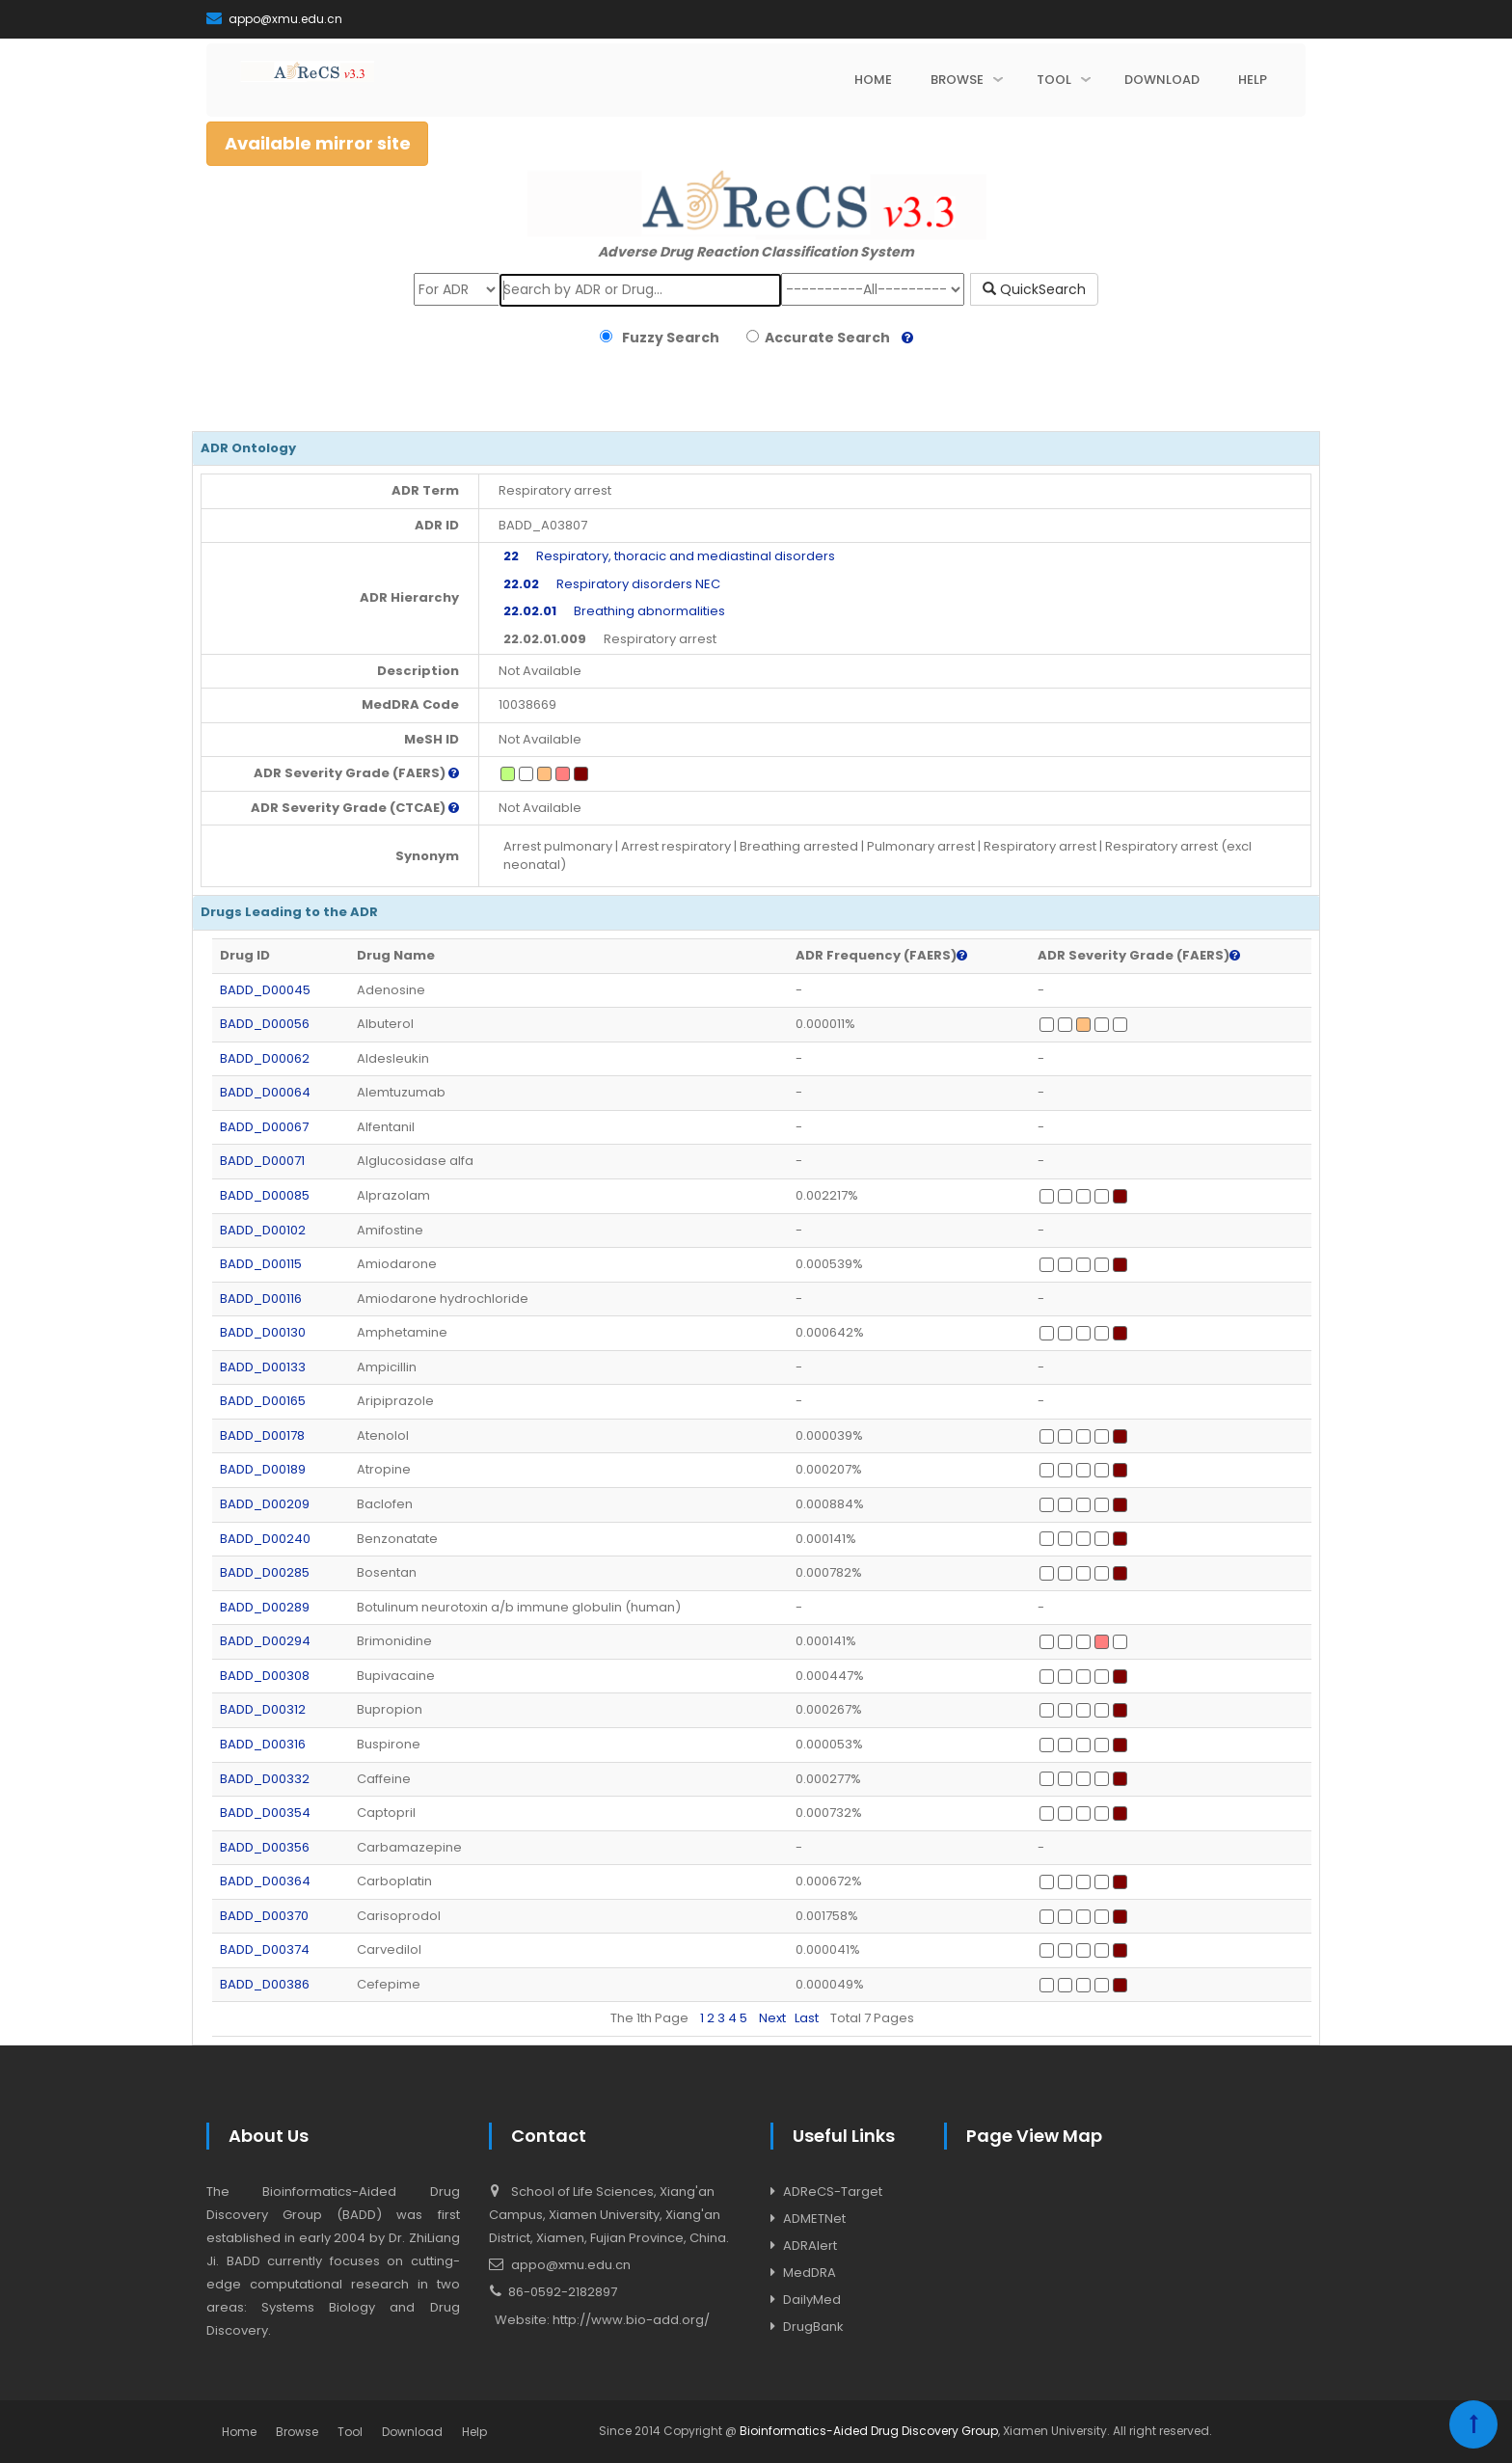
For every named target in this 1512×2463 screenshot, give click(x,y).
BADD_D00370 (264, 1916)
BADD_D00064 (265, 1092)
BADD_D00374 (265, 1949)
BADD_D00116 (261, 1298)
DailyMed (812, 2299)
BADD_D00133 (263, 1367)
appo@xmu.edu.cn (274, 19)
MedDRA (809, 2272)
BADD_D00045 (265, 990)
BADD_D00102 (263, 1230)
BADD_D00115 (261, 1264)
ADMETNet (814, 2218)
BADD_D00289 (265, 1607)
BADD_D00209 (265, 1504)
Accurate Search (824, 337)
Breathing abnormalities (614, 611)
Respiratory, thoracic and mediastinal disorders (669, 556)
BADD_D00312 (263, 1709)
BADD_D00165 (263, 1401)
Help (474, 2431)
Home (239, 2431)
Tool (350, 2431)
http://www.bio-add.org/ (631, 2320)
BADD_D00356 (265, 1847)
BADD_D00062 (265, 1058)
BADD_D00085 (265, 1195)
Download (412, 2431)
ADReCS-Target (832, 2191)
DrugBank (813, 2326)
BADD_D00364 (265, 1881)
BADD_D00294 (265, 1641)
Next (772, 2018)
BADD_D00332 (265, 1779)
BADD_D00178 (262, 1435)
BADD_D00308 (265, 1675)
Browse (297, 2431)
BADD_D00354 (265, 1812)
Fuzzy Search (667, 337)
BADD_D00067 (264, 1127)
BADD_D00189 (263, 1469)
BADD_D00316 (263, 1744)
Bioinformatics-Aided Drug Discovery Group (869, 2430)
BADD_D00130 (263, 1332)
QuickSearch (1034, 289)
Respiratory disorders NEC (611, 584)
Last (807, 2018)
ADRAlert (810, 2245)
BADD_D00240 (265, 1538)
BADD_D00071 (262, 1160)
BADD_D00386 (265, 1984)
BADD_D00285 (265, 1572)
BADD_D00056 (265, 1024)
